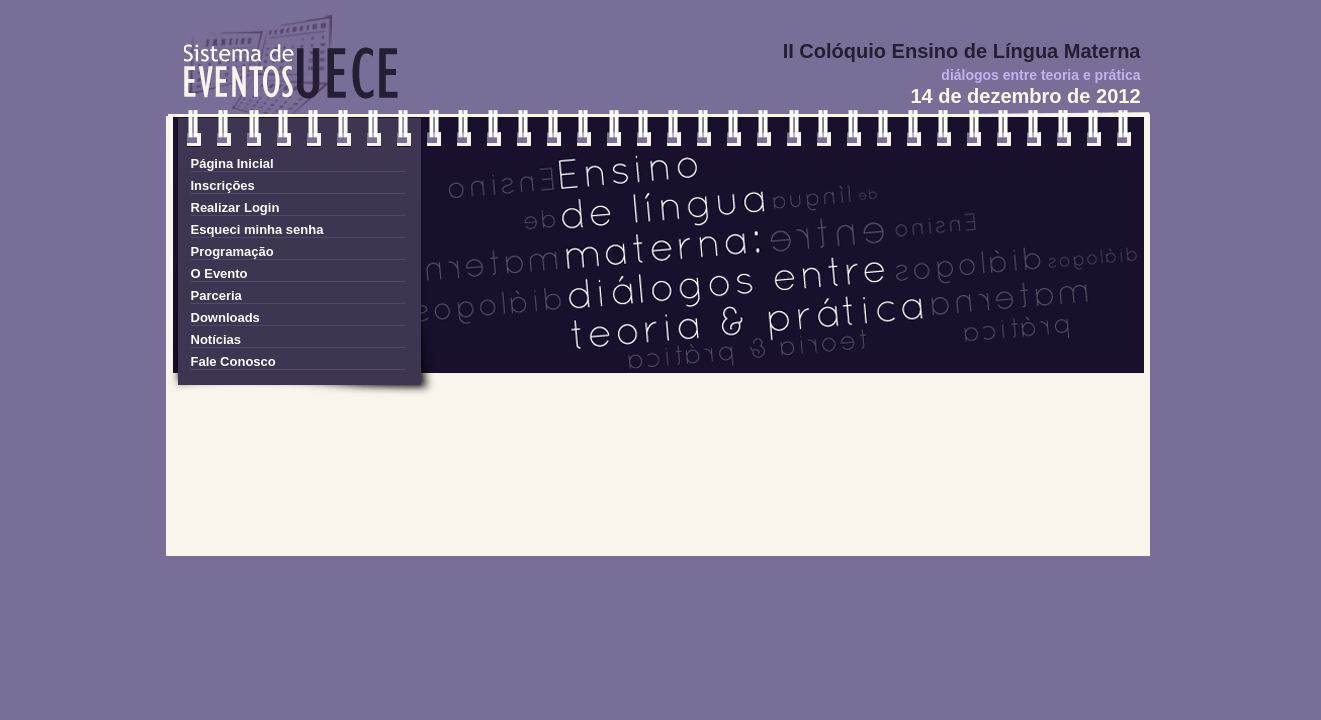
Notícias (216, 339)
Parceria (216, 295)
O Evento (219, 273)
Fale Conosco (233, 361)
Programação (232, 251)
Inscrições (223, 185)
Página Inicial (232, 163)
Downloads (225, 317)
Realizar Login (235, 207)
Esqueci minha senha (257, 229)
